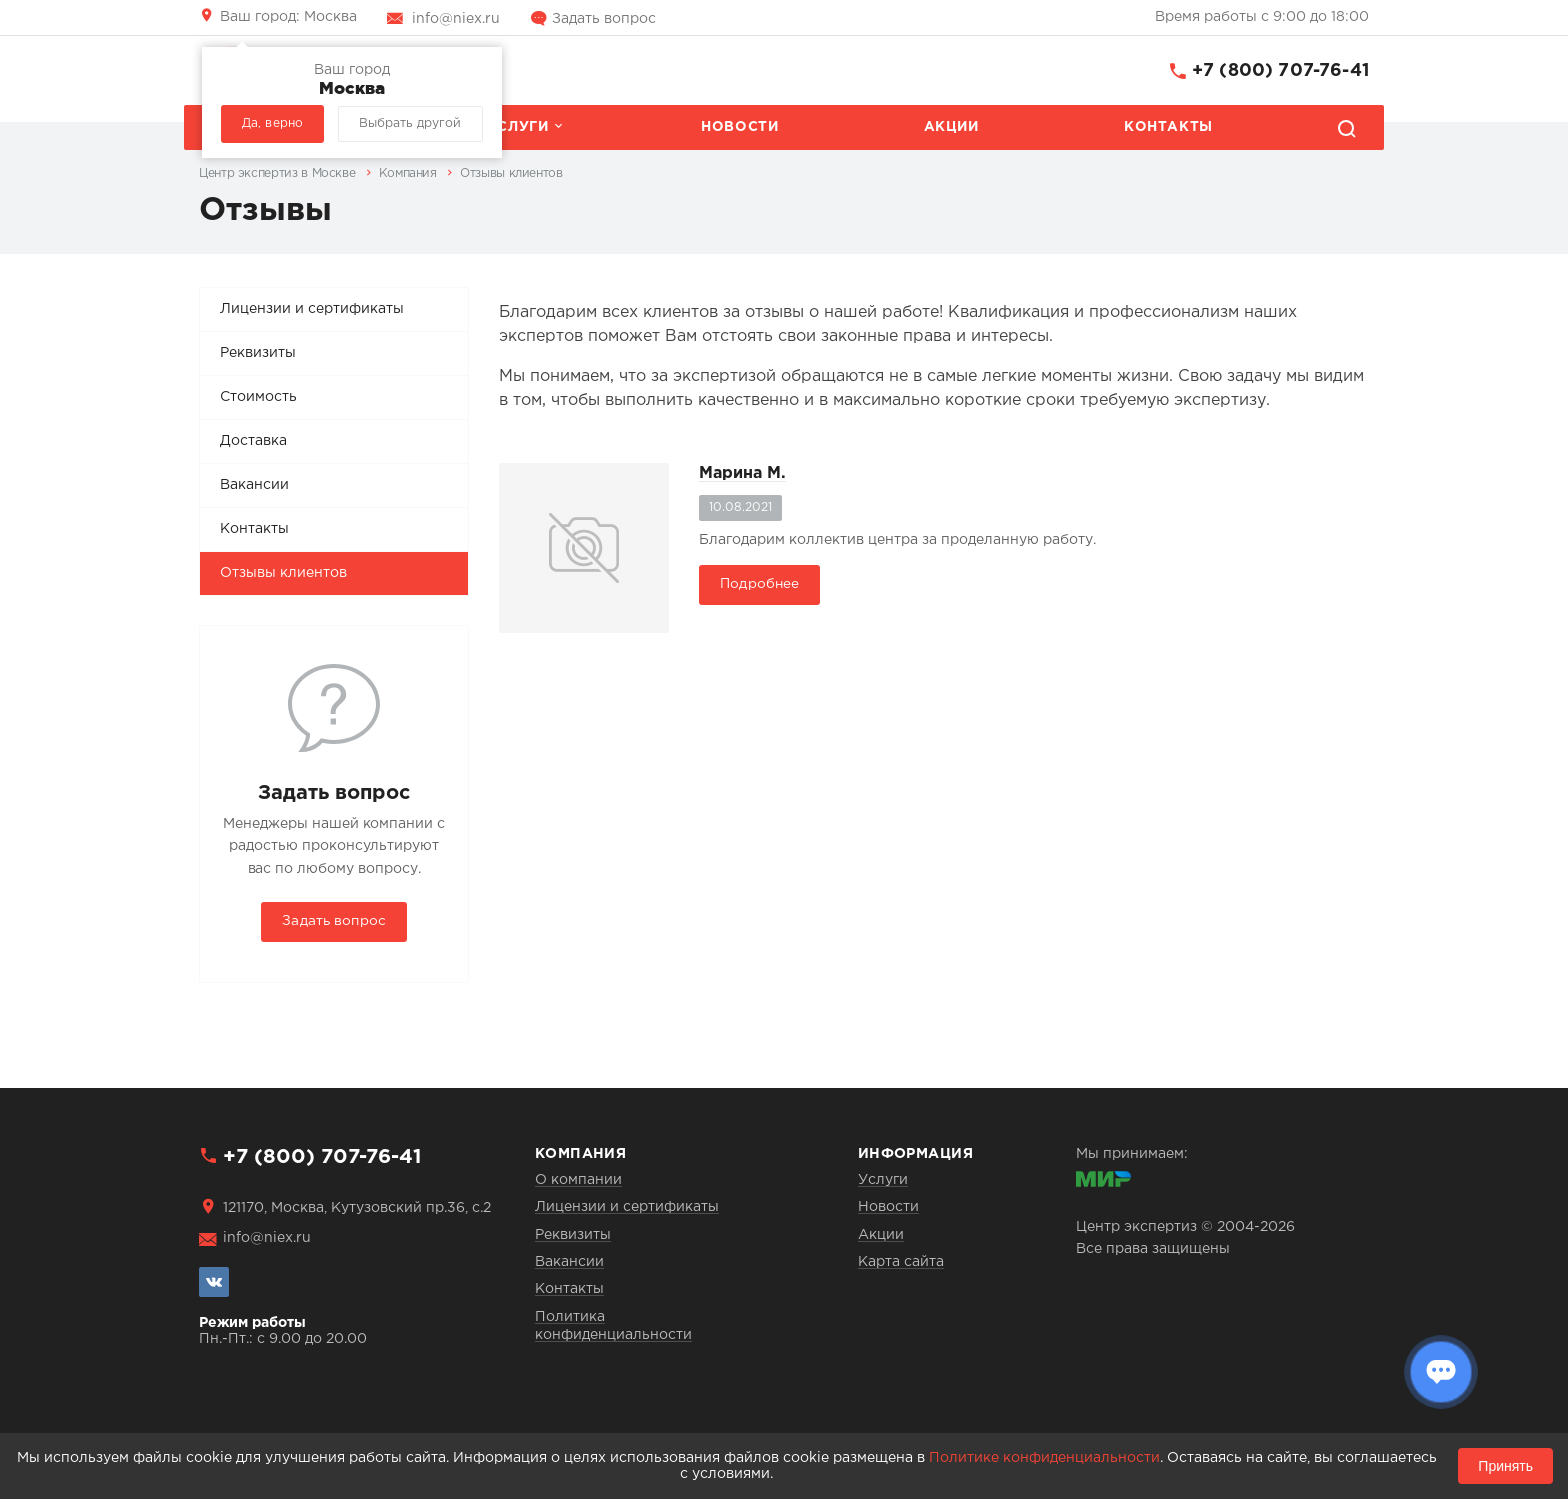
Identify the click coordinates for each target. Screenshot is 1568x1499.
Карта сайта (901, 1262)
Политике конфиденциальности (1044, 1458)
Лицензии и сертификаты (312, 309)
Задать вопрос (604, 19)
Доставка (253, 441)
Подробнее (759, 584)
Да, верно (272, 123)
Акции (951, 127)
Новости (739, 127)
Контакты (1168, 127)
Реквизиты (258, 353)
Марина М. (742, 473)
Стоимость (258, 397)
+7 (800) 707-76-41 (1280, 71)
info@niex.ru (456, 19)
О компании (578, 1180)
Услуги (518, 127)
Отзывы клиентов (283, 573)
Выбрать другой (410, 123)
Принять (1505, 1466)
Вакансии (254, 485)
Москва (288, 17)
